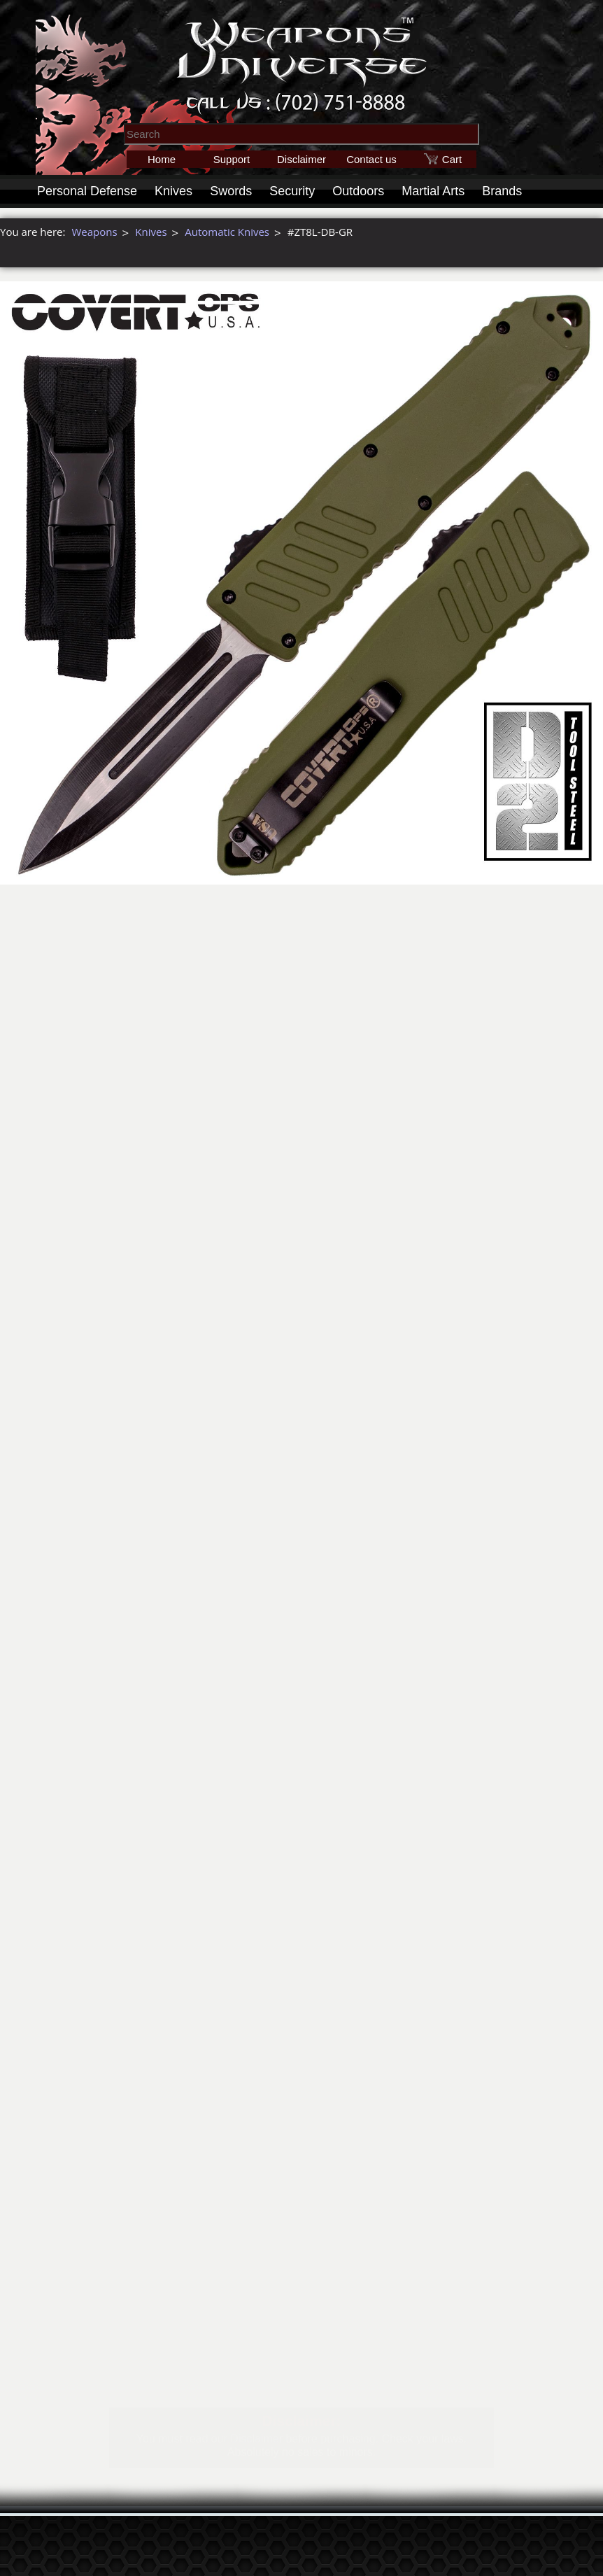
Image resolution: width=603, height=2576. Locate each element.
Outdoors (358, 191)
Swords (231, 191)
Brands (502, 191)
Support (231, 159)
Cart (452, 159)
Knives (173, 191)
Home (162, 159)
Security (292, 191)
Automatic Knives (227, 232)
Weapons (94, 232)
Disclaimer (301, 159)
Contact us (371, 159)
